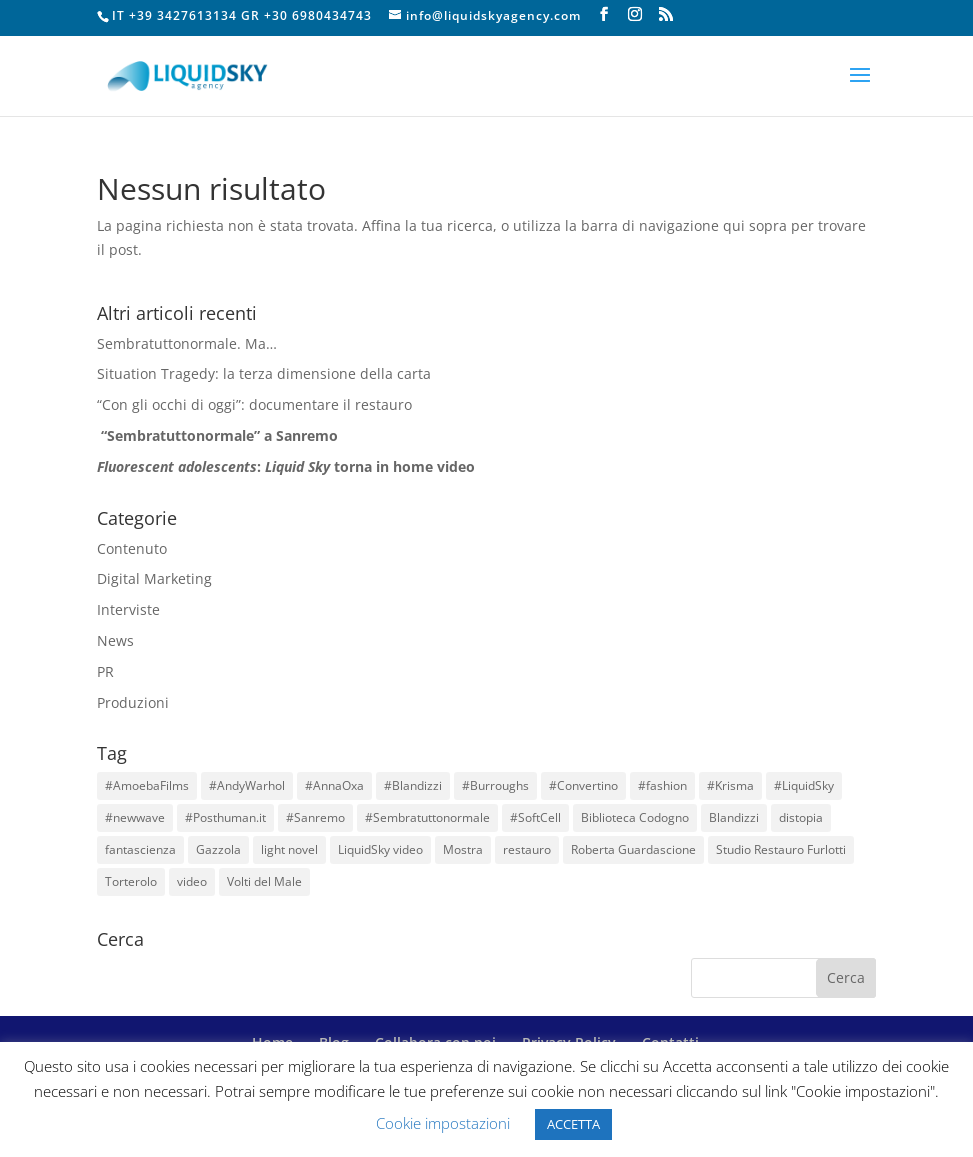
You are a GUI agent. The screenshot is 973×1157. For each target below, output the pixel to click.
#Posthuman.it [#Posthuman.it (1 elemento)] (225, 817)
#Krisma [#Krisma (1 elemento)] (730, 785)
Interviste (128, 609)
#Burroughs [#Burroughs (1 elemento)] (495, 785)
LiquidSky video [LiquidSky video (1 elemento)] (380, 849)
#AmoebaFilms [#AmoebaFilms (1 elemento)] (147, 785)
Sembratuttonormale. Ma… (187, 343)
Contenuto (132, 548)
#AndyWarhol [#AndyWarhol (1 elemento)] (247, 785)
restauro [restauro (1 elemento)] (527, 849)
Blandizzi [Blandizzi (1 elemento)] (734, 817)
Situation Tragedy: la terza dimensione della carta (264, 373)
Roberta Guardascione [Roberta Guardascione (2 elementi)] (633, 849)
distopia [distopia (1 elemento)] (801, 817)
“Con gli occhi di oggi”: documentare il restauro (254, 404)
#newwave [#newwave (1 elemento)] (135, 817)
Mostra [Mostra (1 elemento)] (463, 849)
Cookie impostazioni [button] (443, 1123)
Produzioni (133, 702)
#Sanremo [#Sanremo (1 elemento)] (315, 817)
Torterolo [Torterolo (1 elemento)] (131, 881)
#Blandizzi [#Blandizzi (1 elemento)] (413, 785)
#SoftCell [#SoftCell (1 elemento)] (535, 817)
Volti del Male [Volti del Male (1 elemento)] (264, 881)
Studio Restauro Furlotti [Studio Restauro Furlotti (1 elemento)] (781, 849)
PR (105, 671)
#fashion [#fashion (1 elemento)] (662, 785)
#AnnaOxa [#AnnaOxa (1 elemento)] (334, 785)
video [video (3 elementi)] (192, 881)
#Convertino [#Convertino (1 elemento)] (583, 785)
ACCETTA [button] (573, 1124)
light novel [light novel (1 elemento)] (289, 849)
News (115, 640)
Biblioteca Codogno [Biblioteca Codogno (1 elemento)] (635, 817)
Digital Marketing (154, 578)
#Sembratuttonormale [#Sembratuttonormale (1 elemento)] (427, 817)
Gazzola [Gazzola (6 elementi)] (218, 849)
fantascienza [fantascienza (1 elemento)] (140, 849)
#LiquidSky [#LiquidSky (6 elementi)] (804, 785)
